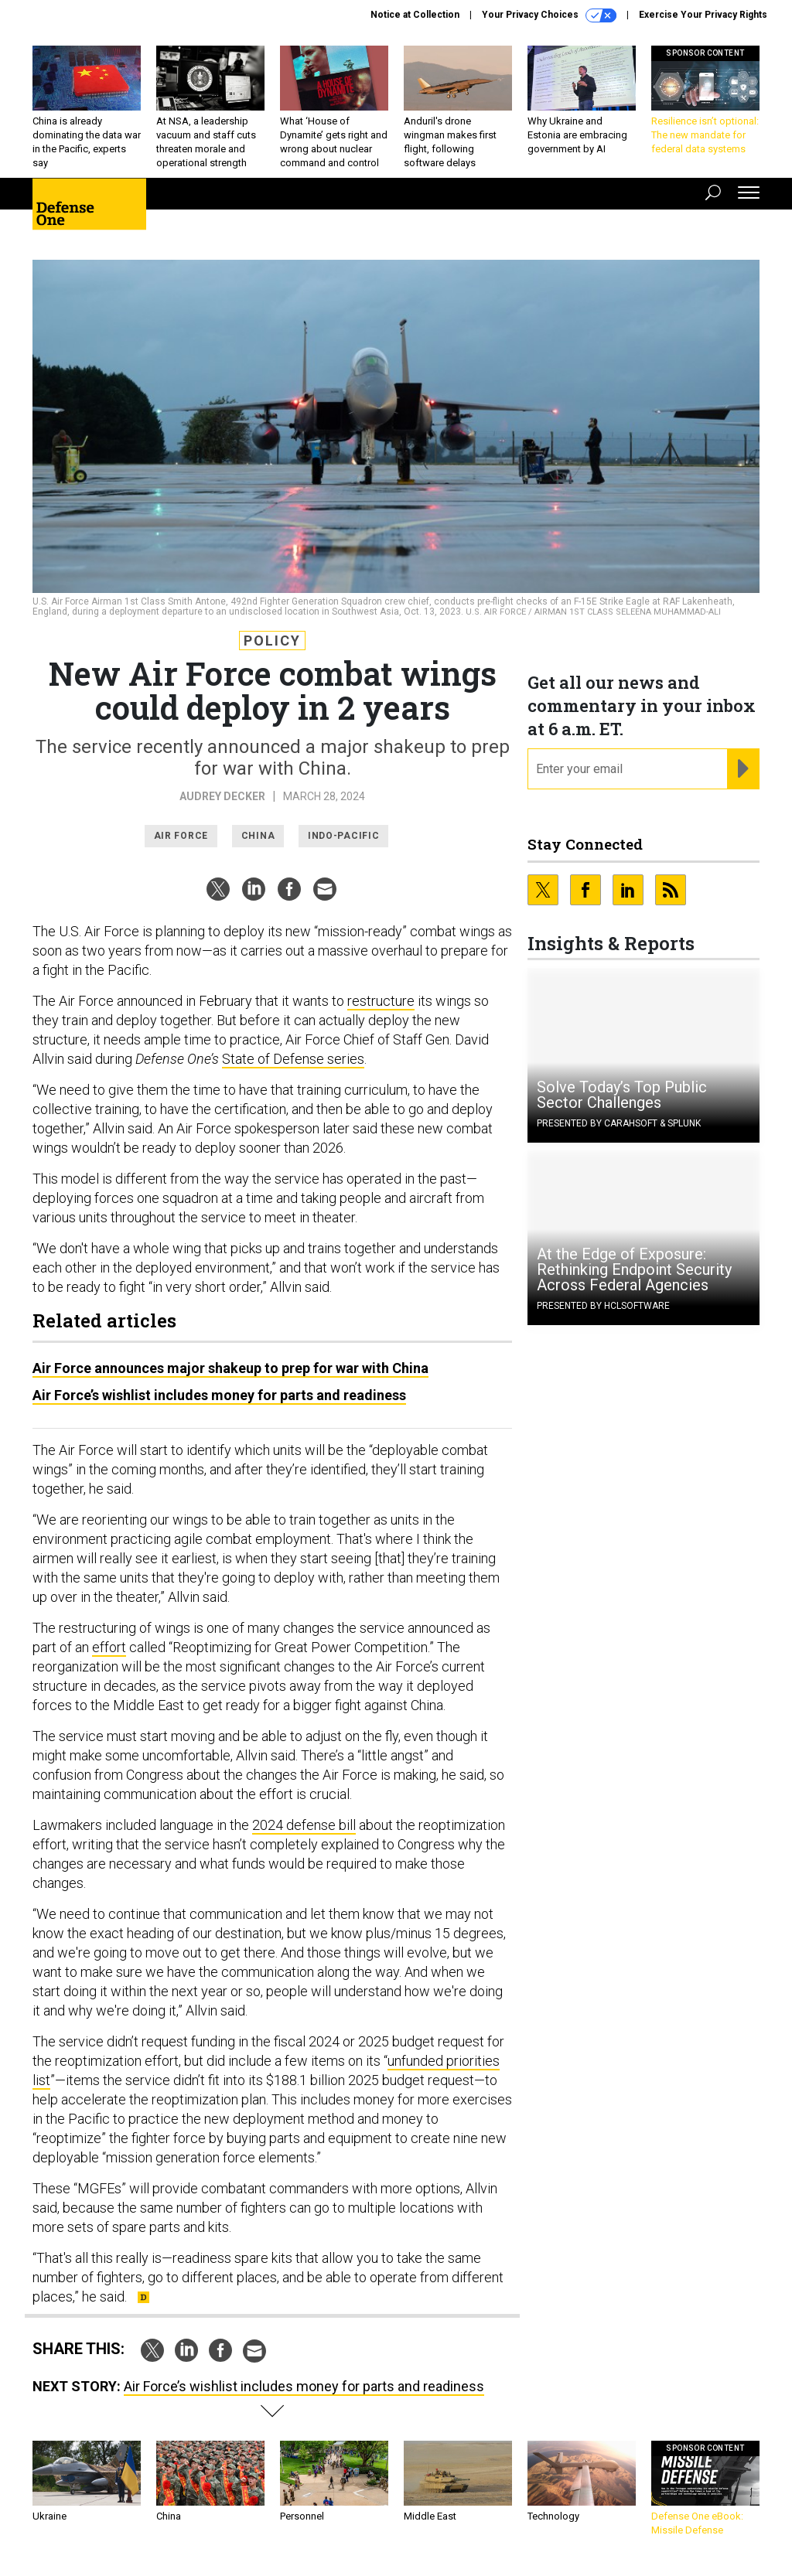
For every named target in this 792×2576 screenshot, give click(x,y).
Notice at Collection (414, 14)
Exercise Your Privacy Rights (703, 14)
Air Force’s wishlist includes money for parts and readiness (219, 1395)
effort (109, 1647)
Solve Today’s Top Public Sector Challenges (622, 1095)
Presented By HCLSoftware (603, 1305)
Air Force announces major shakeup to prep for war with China (230, 1368)
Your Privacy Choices (549, 15)
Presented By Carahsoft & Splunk (619, 1123)
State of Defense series (293, 1059)
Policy (272, 640)
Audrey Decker (222, 796)
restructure (381, 1001)
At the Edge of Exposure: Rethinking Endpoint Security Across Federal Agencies (634, 1269)
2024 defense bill (304, 1825)
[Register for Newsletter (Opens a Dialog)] (743, 769)
